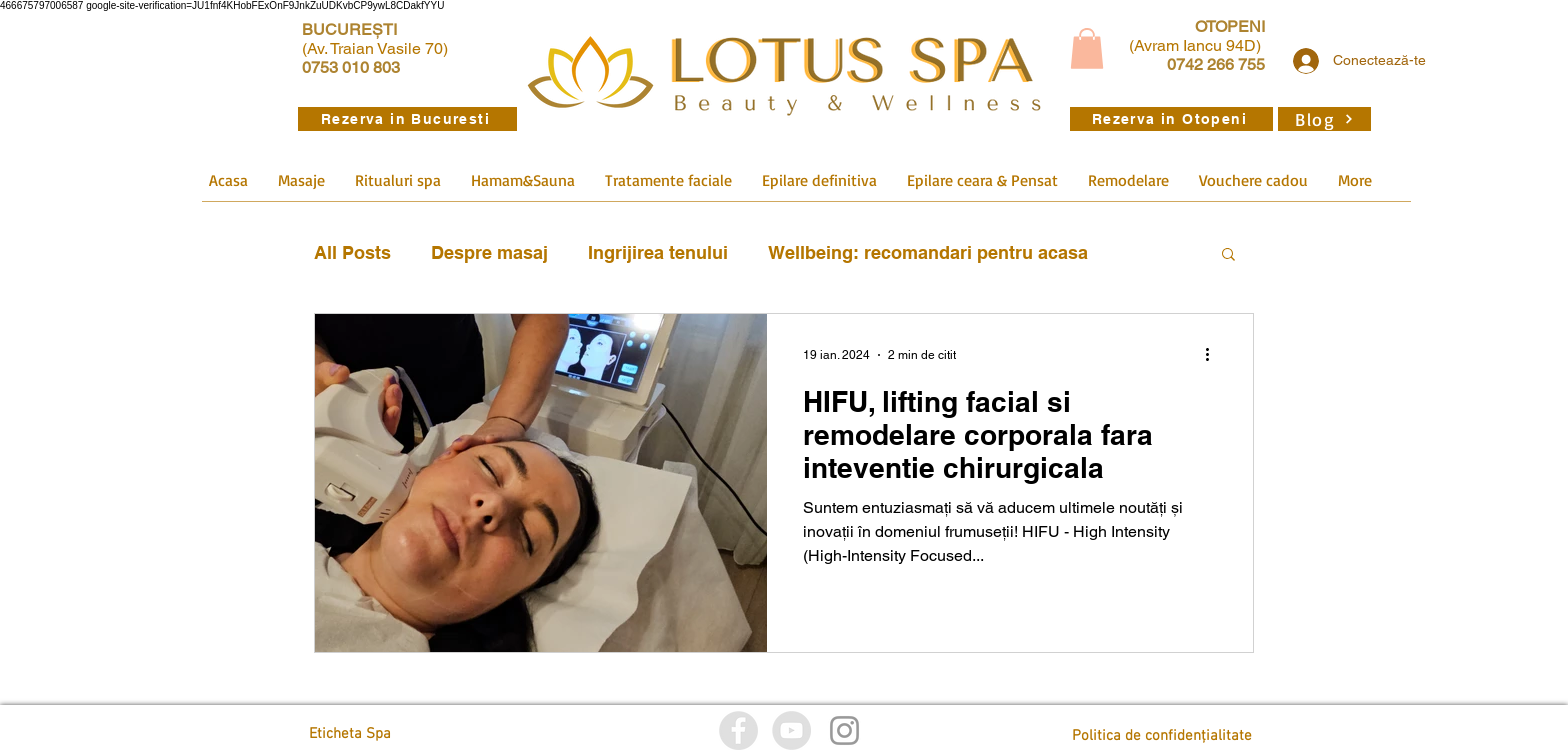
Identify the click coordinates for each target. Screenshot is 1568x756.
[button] (1087, 48)
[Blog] (1324, 119)
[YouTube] (791, 730)
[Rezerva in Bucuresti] (407, 119)
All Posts (352, 252)
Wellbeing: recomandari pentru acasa (928, 252)
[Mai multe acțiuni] (1214, 355)
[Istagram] (844, 730)
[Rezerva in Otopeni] (1171, 119)
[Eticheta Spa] (399, 734)
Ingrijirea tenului (658, 252)
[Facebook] (738, 730)
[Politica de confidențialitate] (1162, 736)
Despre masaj (489, 252)
